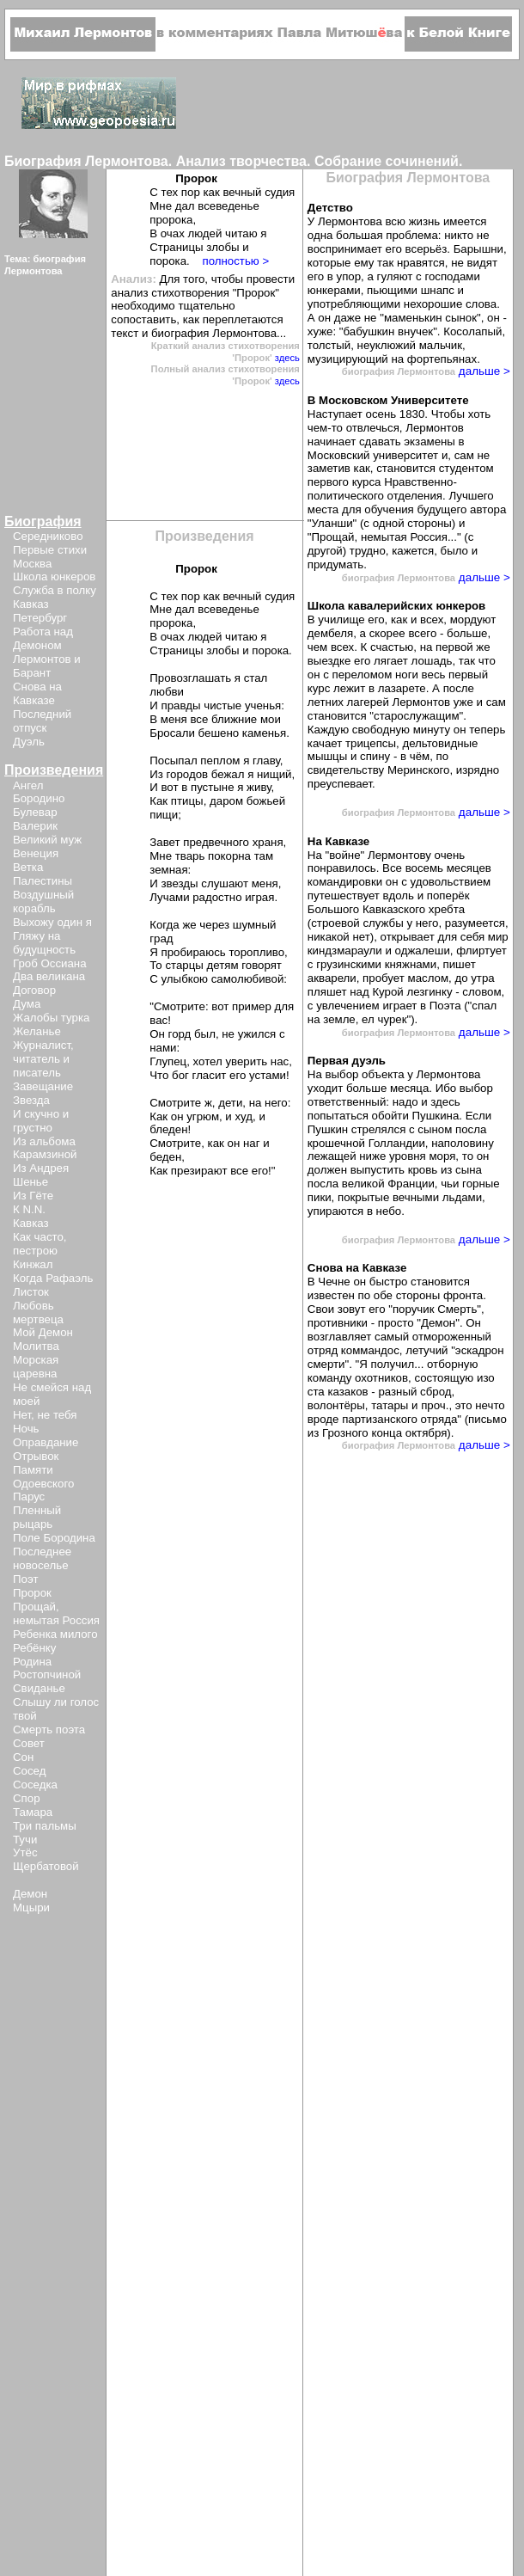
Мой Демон (43, 1332)
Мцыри (31, 1907)
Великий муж (47, 839)
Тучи (25, 1839)
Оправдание (45, 1442)
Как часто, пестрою (40, 1243)
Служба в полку (54, 590)
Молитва (36, 1346)
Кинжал (32, 1264)
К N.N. (29, 1209)
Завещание (43, 1086)
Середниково (48, 536)
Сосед (29, 1770)
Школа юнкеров (54, 576)
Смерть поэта (49, 1729)
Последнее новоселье (42, 1558)
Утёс (25, 1852)
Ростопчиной (47, 1674)
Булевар (35, 812)
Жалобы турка (51, 1017)
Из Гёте (33, 1195)
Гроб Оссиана (50, 963)
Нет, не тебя (45, 1414)
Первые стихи (50, 549)
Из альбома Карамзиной (44, 1148)
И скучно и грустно (41, 1120)
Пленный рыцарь (37, 1517)
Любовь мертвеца (38, 1312)
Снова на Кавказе (37, 693)
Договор (34, 990)
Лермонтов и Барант (47, 666)
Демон (30, 1893)
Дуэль (29, 741)
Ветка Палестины (42, 874)
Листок (31, 1291)
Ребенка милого (55, 1634)
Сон (23, 1757)
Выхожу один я (52, 922)
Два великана (49, 976)
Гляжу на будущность (44, 942)
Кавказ (31, 604)
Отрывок (35, 1456)
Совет (29, 1743)
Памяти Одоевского (43, 1476)
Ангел (28, 785)
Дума (26, 1003)
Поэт (25, 1579)
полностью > (235, 261)
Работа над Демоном (43, 638)
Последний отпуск (42, 721)
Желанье (37, 1031)
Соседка (35, 1784)
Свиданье (39, 1688)
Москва (32, 563)
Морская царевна (35, 1366)
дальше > (482, 371)
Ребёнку (34, 1647)
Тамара (32, 1812)
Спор (26, 1798)
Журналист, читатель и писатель (43, 1059)
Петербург (40, 617)
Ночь (26, 1428)
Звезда (31, 1100)
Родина (32, 1661)
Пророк (32, 1592)
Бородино (38, 798)
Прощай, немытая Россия (56, 1613)
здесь (287, 358)
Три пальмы (44, 1825)
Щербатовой (46, 1866)
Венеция (35, 853)
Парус (29, 1496)
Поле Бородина (54, 1537)
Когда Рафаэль (53, 1278)
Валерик (35, 825)
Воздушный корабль (43, 901)
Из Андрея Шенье (41, 1175)
